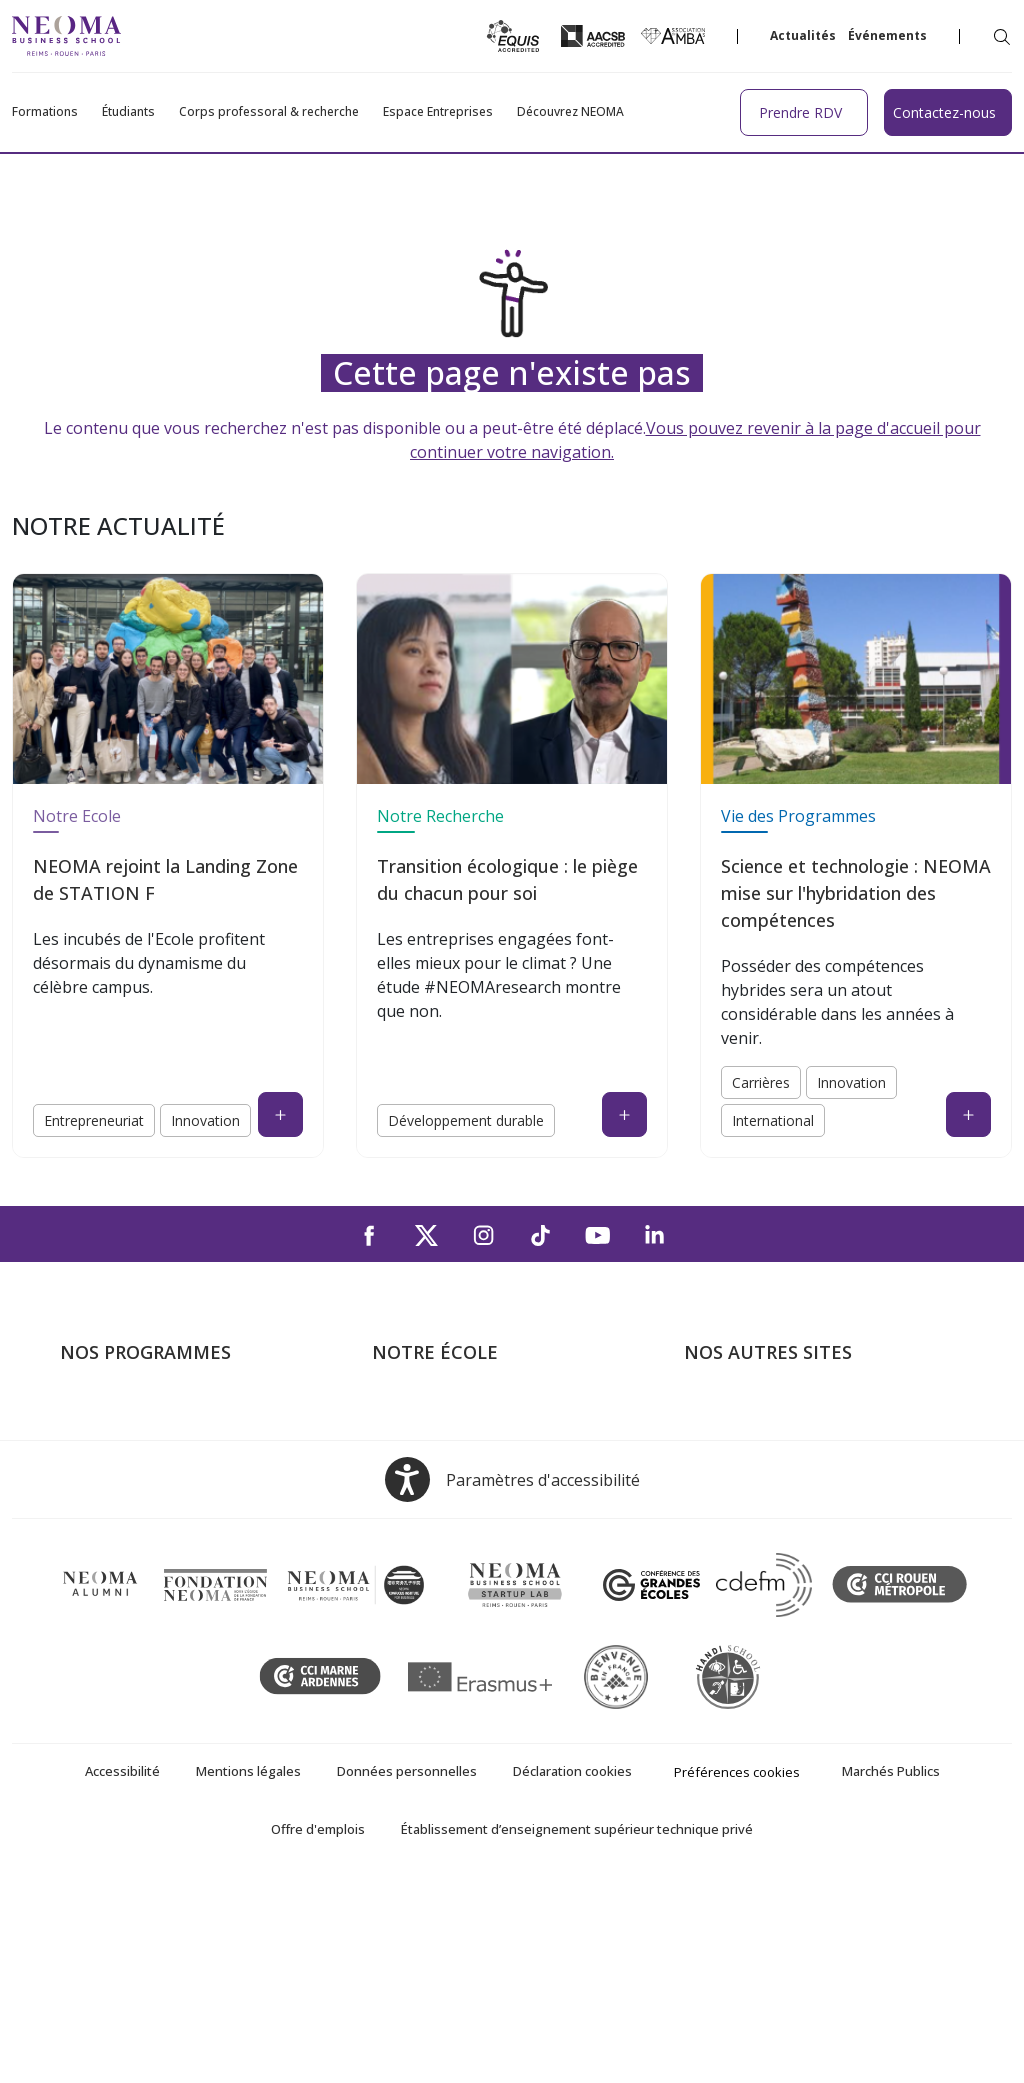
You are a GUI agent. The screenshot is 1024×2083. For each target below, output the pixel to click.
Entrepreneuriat (94, 1120)
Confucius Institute (750, 1558)
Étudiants (128, 112)
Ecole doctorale (116, 1587)
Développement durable (466, 1120)
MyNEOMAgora (741, 1529)
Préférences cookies (737, 1974)
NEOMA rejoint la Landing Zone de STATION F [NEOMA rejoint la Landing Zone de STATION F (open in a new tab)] (165, 879)
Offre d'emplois (318, 2030)
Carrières (761, 1082)
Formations (45, 112)
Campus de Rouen (437, 1500)
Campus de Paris (432, 1443)
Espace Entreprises (438, 112)
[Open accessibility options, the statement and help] (512, 1681)
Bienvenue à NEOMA (759, 1414)
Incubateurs (727, 1472)
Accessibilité (122, 1973)
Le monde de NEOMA (762, 1443)
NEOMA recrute (429, 1558)
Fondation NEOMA (752, 1500)
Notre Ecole (77, 816)
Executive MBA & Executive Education (194, 1558)
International (773, 1120)
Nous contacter (428, 1529)
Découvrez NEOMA (570, 112)
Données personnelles (407, 1973)
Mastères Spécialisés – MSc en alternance (170, 1514)
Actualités (803, 35)
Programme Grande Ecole (152, 1443)
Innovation (205, 1120)
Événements (887, 35)
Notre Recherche (440, 816)
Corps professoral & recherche (269, 112)
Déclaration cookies (572, 1973)
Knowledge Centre (749, 1587)
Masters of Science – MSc (153, 1472)
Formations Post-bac (135, 1414)
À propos (405, 1414)
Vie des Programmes (798, 816)
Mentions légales (248, 1973)
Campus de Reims (435, 1472)
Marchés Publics (891, 1973)
